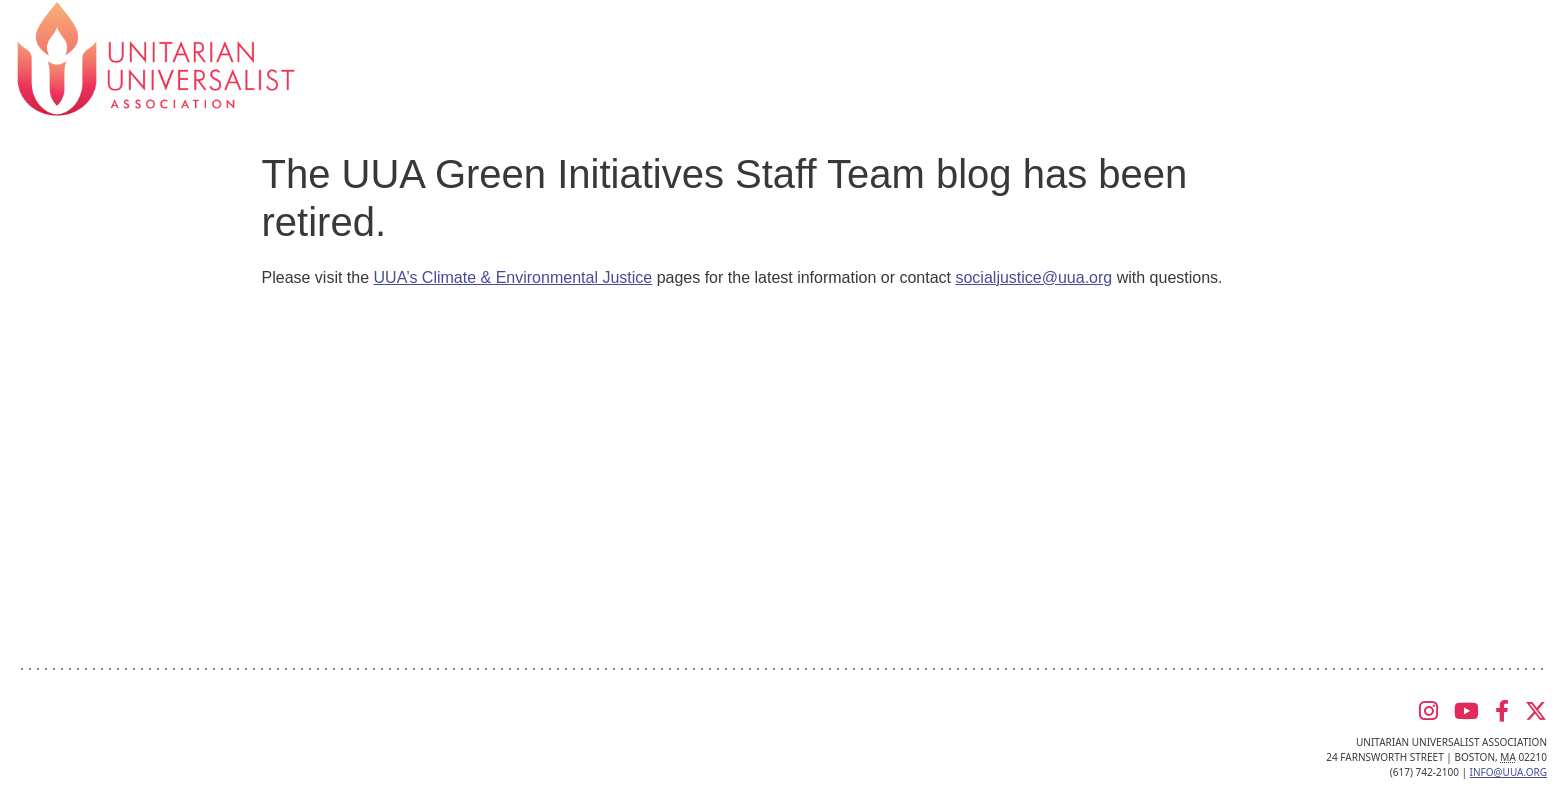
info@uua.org (1508, 772)
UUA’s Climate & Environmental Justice (513, 277)
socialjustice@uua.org (1033, 277)
